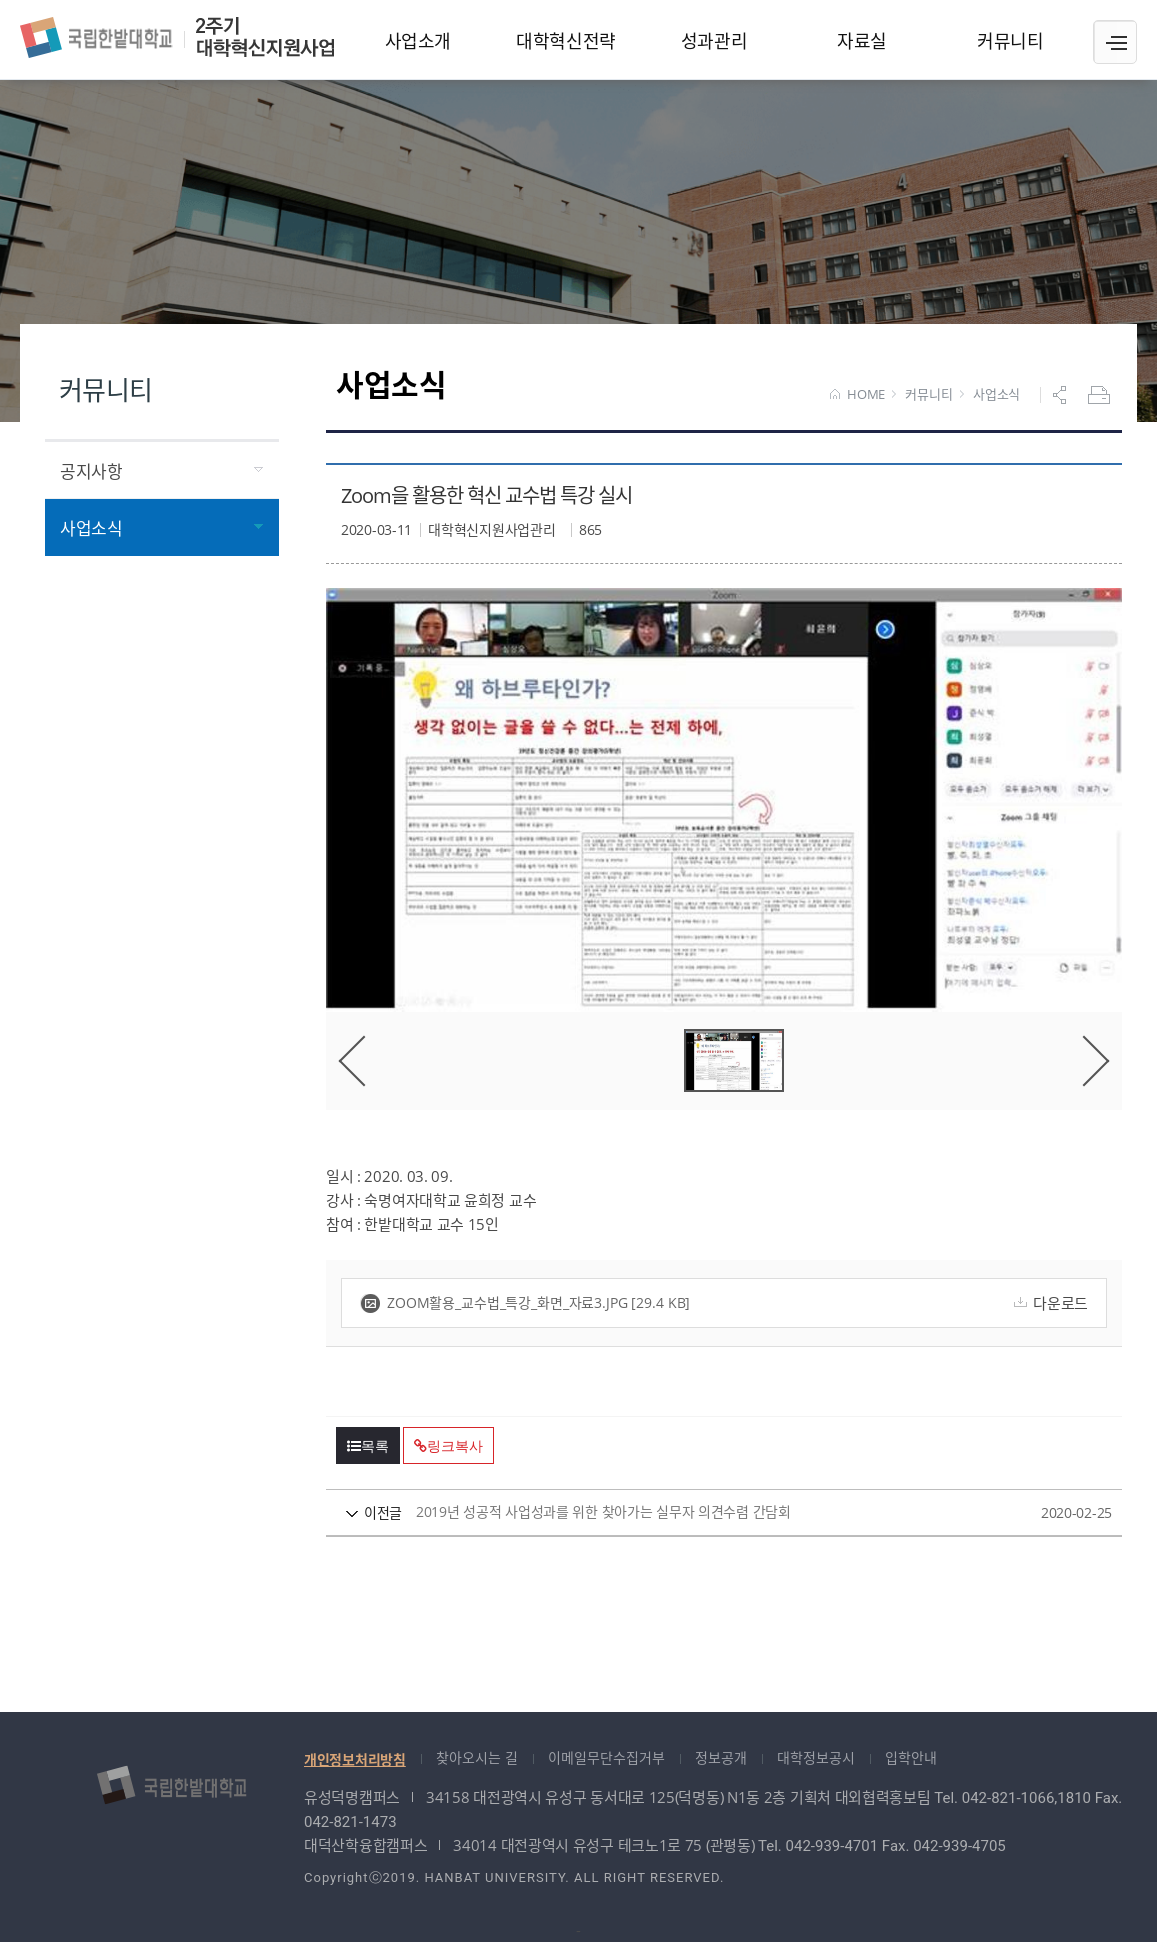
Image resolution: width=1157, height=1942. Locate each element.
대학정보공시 (816, 1757)
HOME (857, 395)
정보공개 (721, 1757)
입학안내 (911, 1757)
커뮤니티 (928, 395)
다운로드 (1048, 1303)
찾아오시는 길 (477, 1757)
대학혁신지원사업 (177, 37)
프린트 (1101, 395)
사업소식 (996, 395)
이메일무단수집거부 (606, 1757)
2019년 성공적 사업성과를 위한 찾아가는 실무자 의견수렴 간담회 (686, 1512)
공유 (1062, 395)
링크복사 (448, 1446)
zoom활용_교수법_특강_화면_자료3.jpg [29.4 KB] (525, 1303)
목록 (368, 1446)
